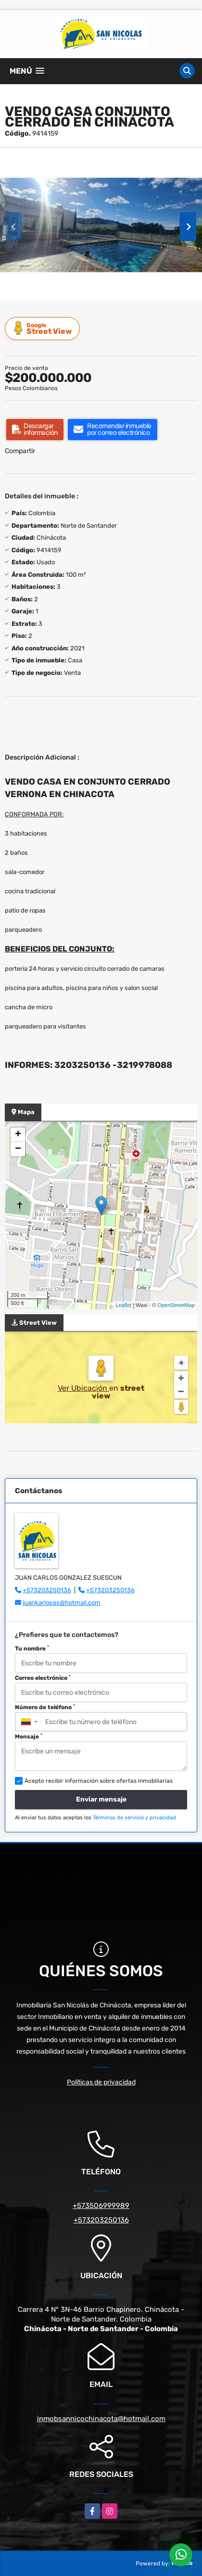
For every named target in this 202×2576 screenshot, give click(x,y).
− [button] (18, 1149)
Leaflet (123, 1305)
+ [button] (18, 1135)
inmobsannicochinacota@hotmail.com (101, 2418)
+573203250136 (47, 1590)
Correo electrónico (43, 1678)
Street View (44, 328)
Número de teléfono (45, 1707)
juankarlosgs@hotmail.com (62, 1602)
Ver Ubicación (83, 1388)
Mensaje (28, 1736)
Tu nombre (32, 1648)
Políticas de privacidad (101, 2082)
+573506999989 (101, 2205)
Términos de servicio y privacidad (134, 1818)
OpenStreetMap (176, 1305)
